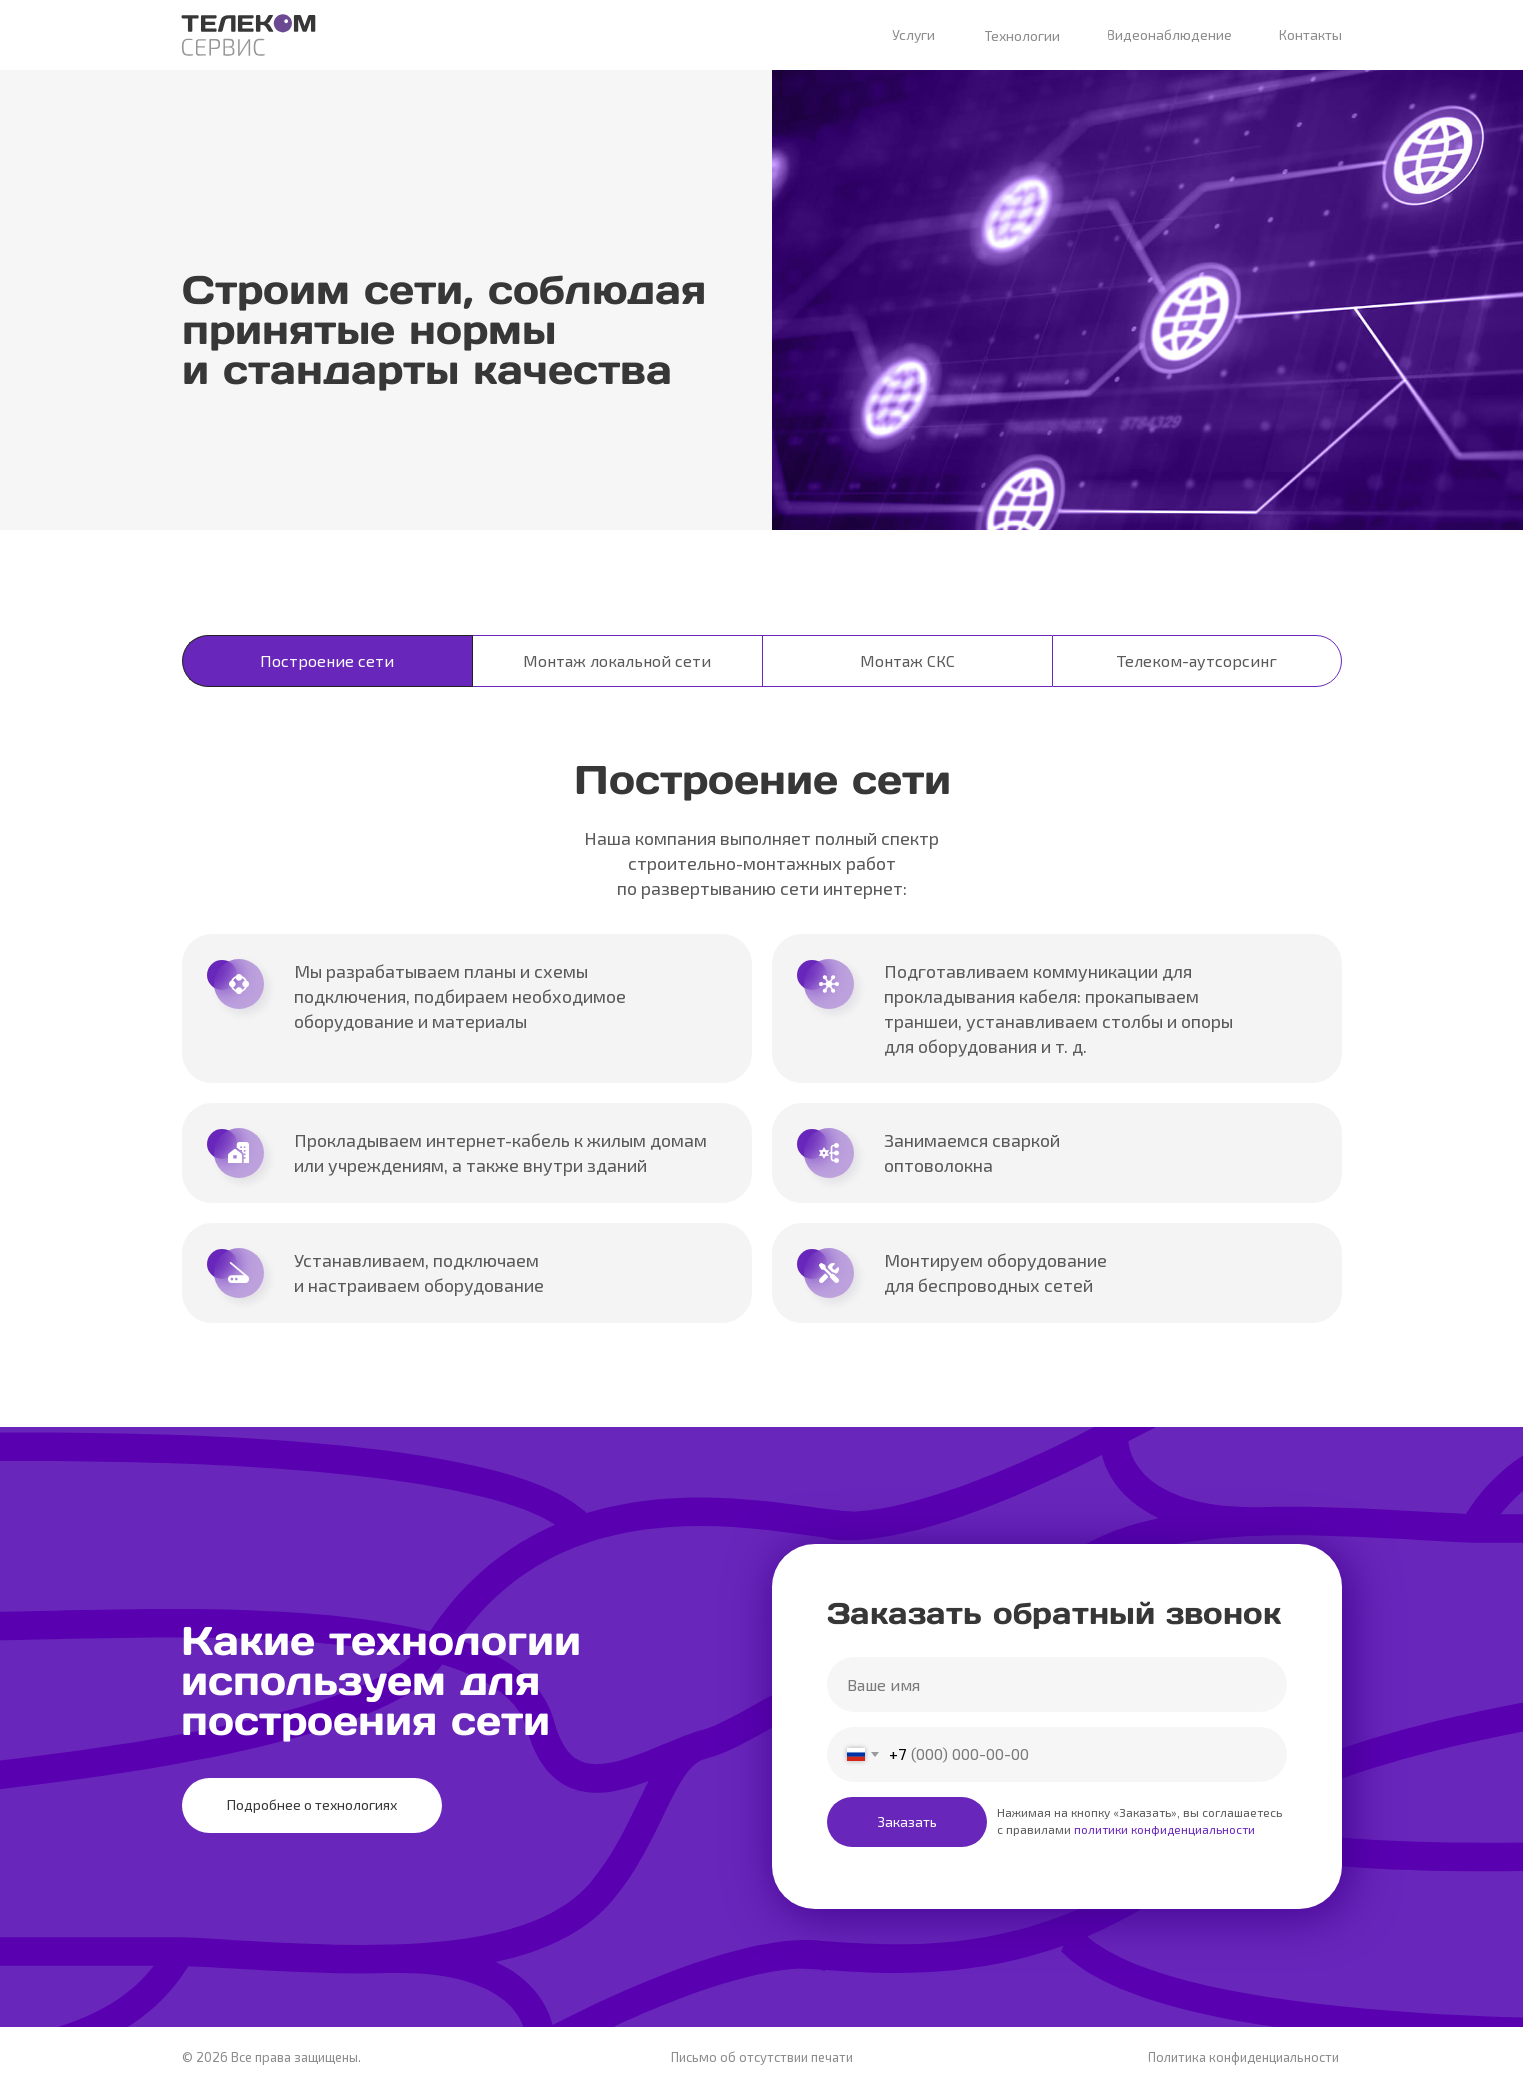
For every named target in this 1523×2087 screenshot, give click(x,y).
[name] (1057, 1684)
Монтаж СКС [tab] (907, 660)
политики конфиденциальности (1163, 1829)
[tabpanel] (761, 1057)
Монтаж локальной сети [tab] (617, 660)
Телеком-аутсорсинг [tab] (1196, 660)
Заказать (907, 1821)
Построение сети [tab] (327, 660)
